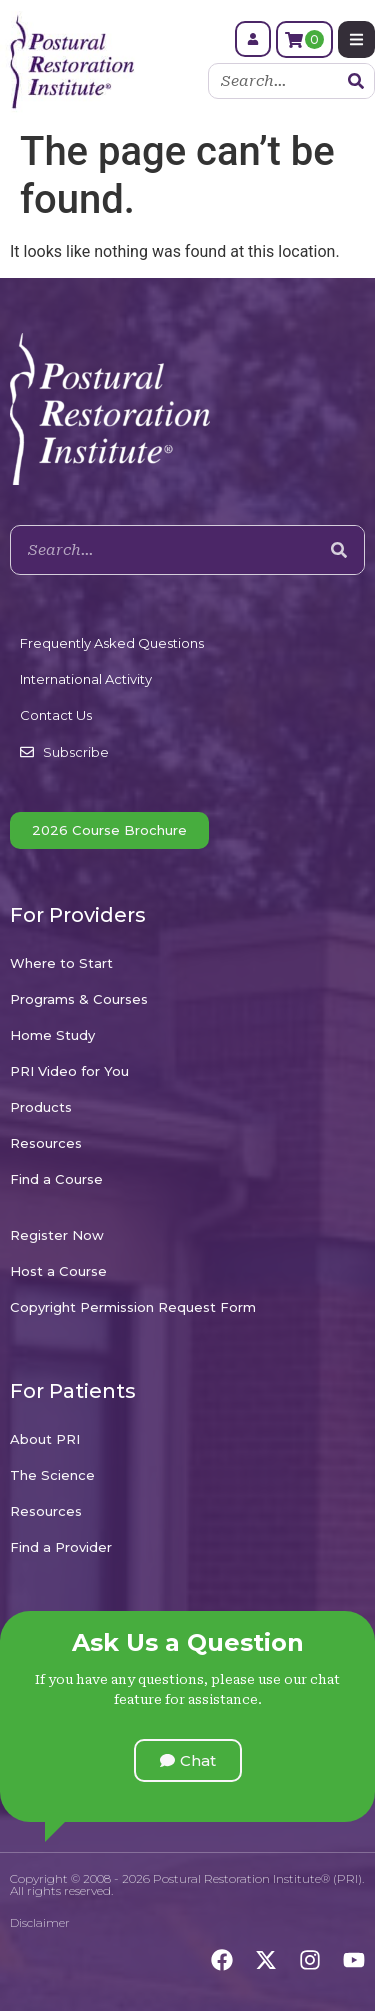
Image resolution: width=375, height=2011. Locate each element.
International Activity (86, 679)
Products (41, 1107)
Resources (46, 1143)
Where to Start (61, 963)
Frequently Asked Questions (112, 643)
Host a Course (58, 1271)
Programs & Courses (79, 999)
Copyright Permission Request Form (133, 1307)
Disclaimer (40, 1922)
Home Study (52, 1035)
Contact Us (56, 715)
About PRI (45, 1439)
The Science (52, 1475)
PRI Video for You (69, 1071)
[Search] (356, 81)
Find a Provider (61, 1547)
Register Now (57, 1235)
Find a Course (56, 1179)
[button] (188, 1760)
